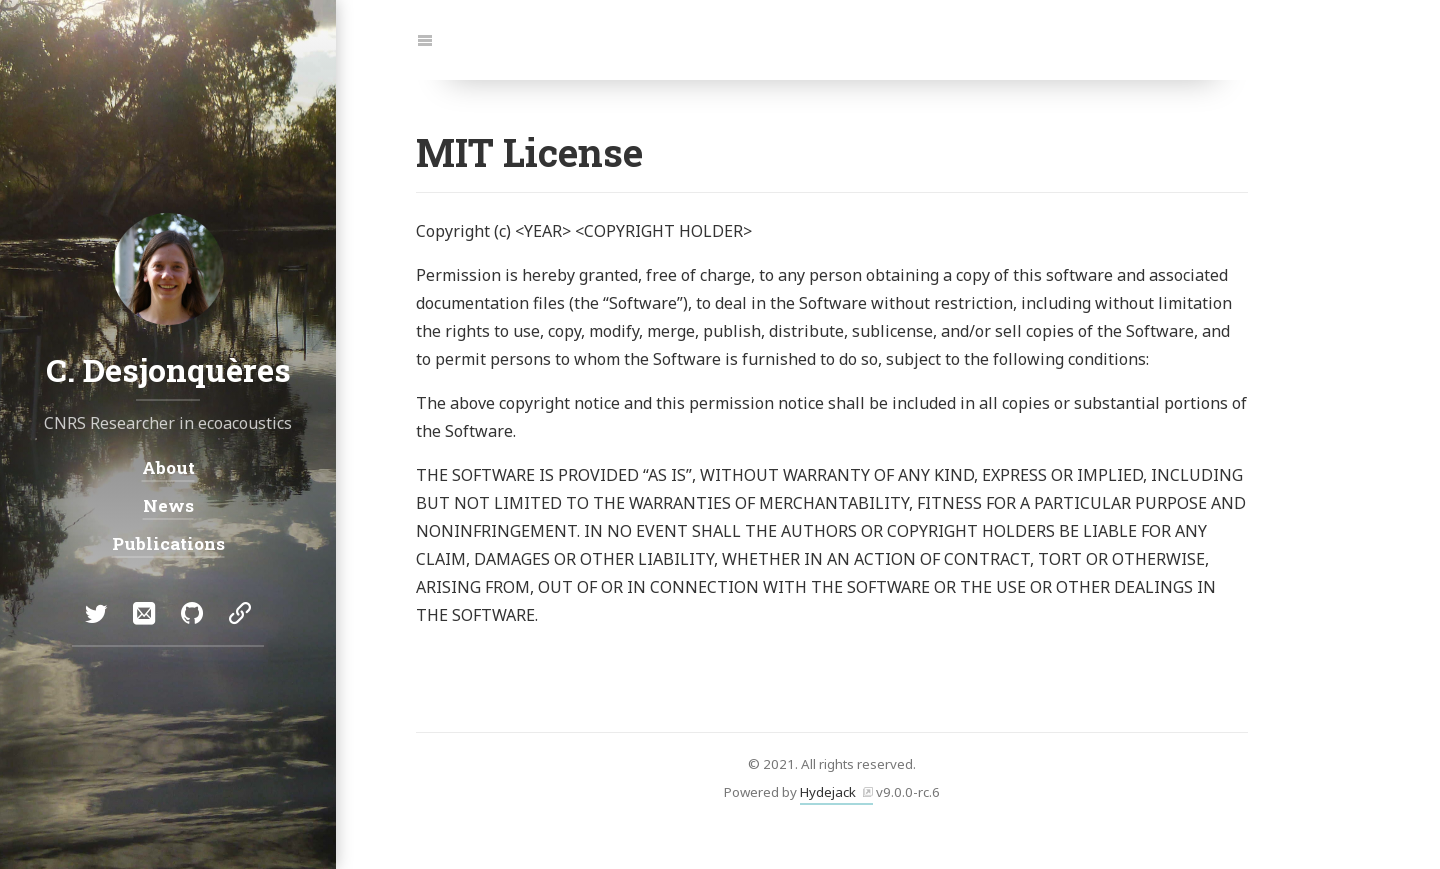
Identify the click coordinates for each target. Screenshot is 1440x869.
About (168, 467)
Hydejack (828, 792)
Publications (168, 543)
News (168, 505)
